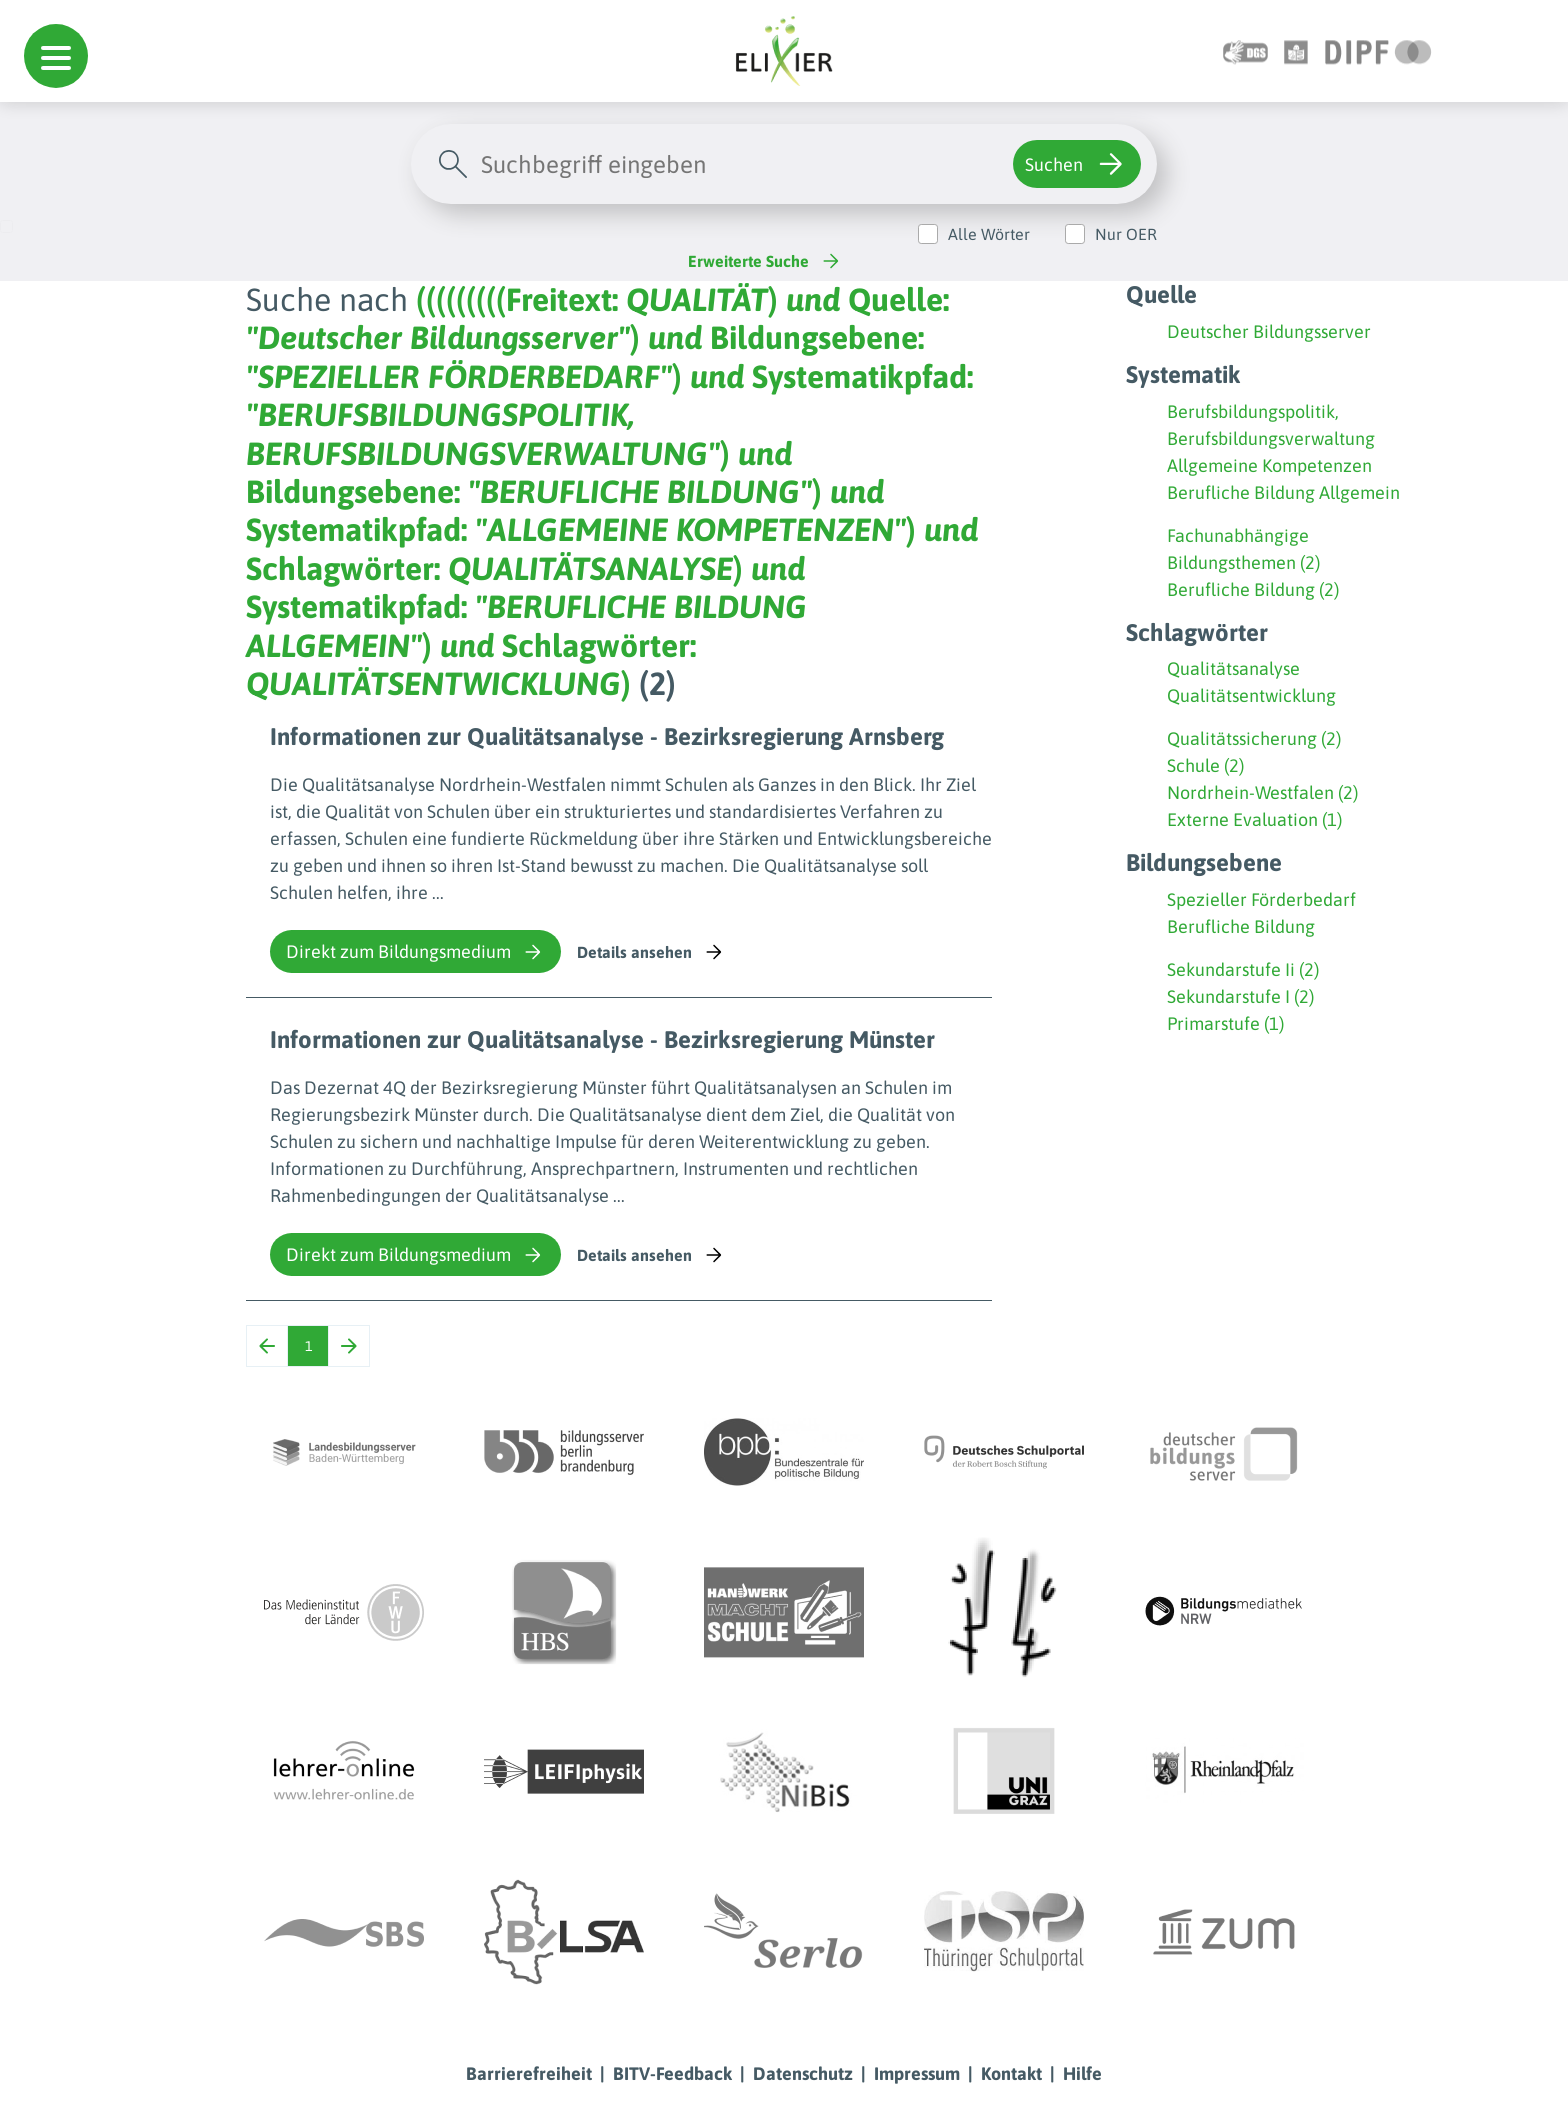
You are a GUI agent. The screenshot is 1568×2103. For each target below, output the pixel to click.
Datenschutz (803, 2073)
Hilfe (1082, 2073)
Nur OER (1126, 234)
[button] (56, 56)
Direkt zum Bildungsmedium (415, 952)
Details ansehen (651, 952)
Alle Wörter (989, 234)
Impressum (917, 2073)
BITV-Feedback (672, 2073)
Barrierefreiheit (529, 2073)
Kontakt (1011, 2073)
